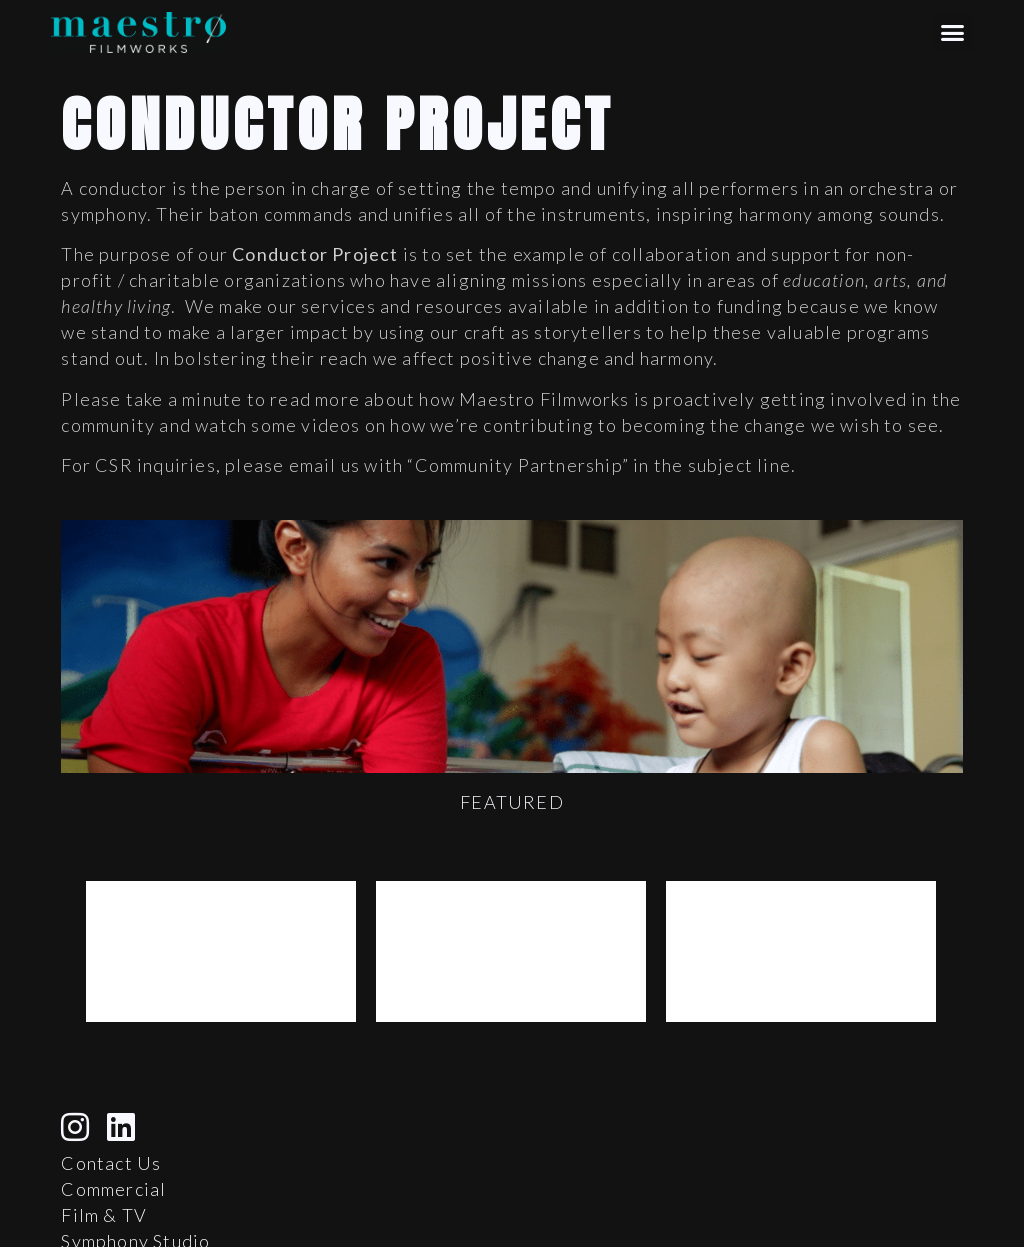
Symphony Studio (135, 1200)
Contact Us (111, 1122)
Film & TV (104, 1174)
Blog (82, 1226)
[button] (953, 33)
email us (325, 465)
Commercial (113, 1148)
